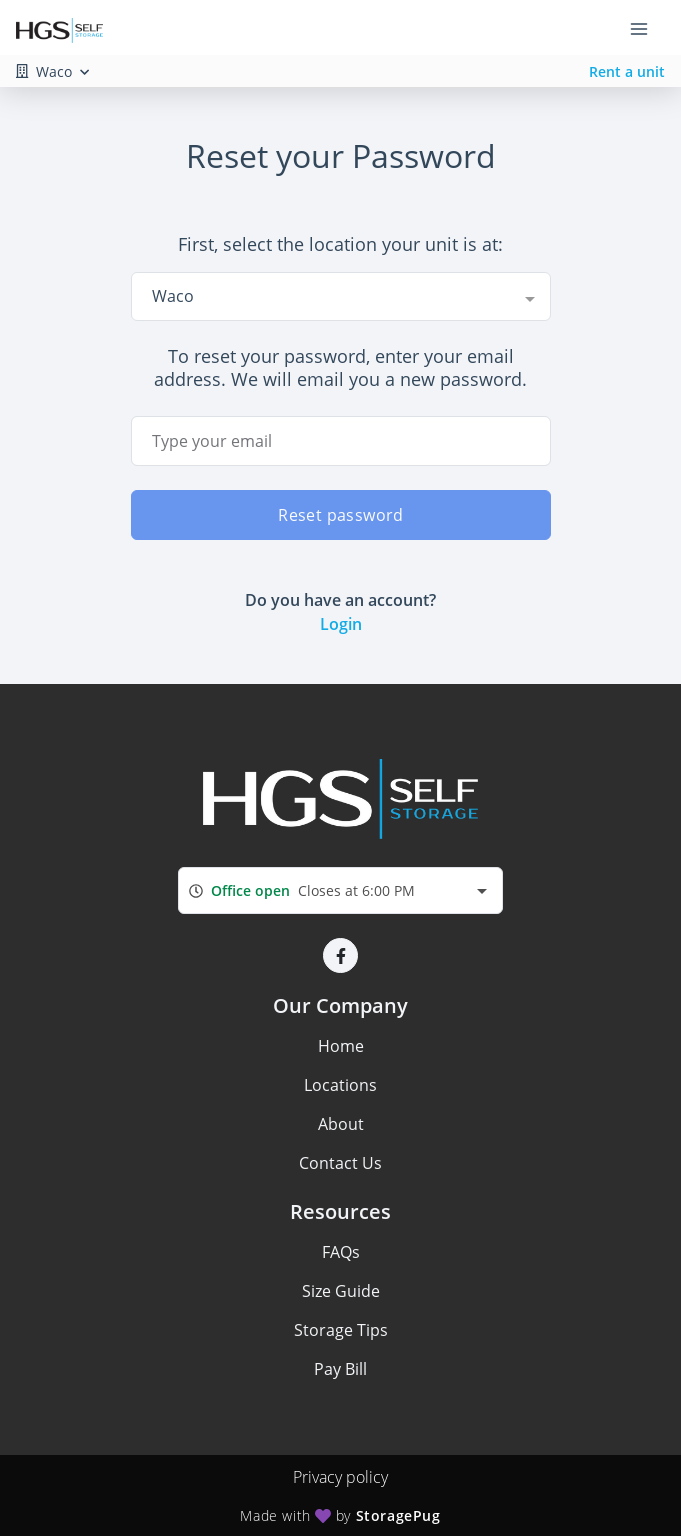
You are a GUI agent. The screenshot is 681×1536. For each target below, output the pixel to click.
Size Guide (341, 1291)
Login (341, 624)
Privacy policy (340, 1477)
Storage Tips (341, 1330)
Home (341, 1046)
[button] (340, 955)
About (341, 1124)
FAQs (341, 1252)
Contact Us (340, 1163)
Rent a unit (627, 71)
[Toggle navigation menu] (647, 28)
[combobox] (341, 296)
